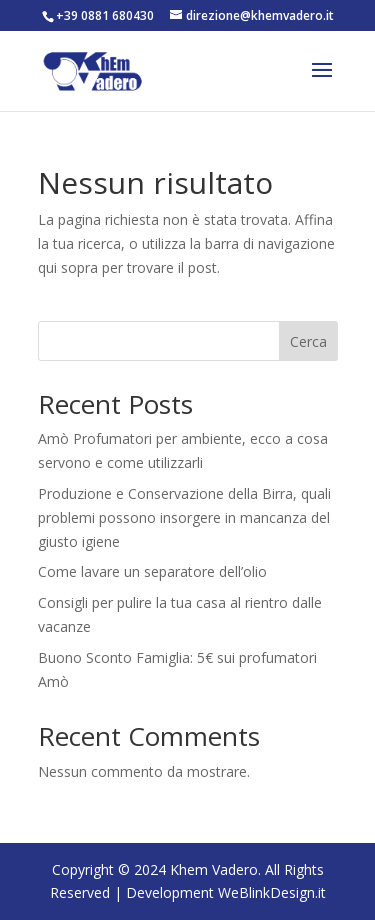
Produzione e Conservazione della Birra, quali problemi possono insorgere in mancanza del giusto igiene (184, 517)
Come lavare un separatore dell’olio (152, 571)
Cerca (308, 341)
